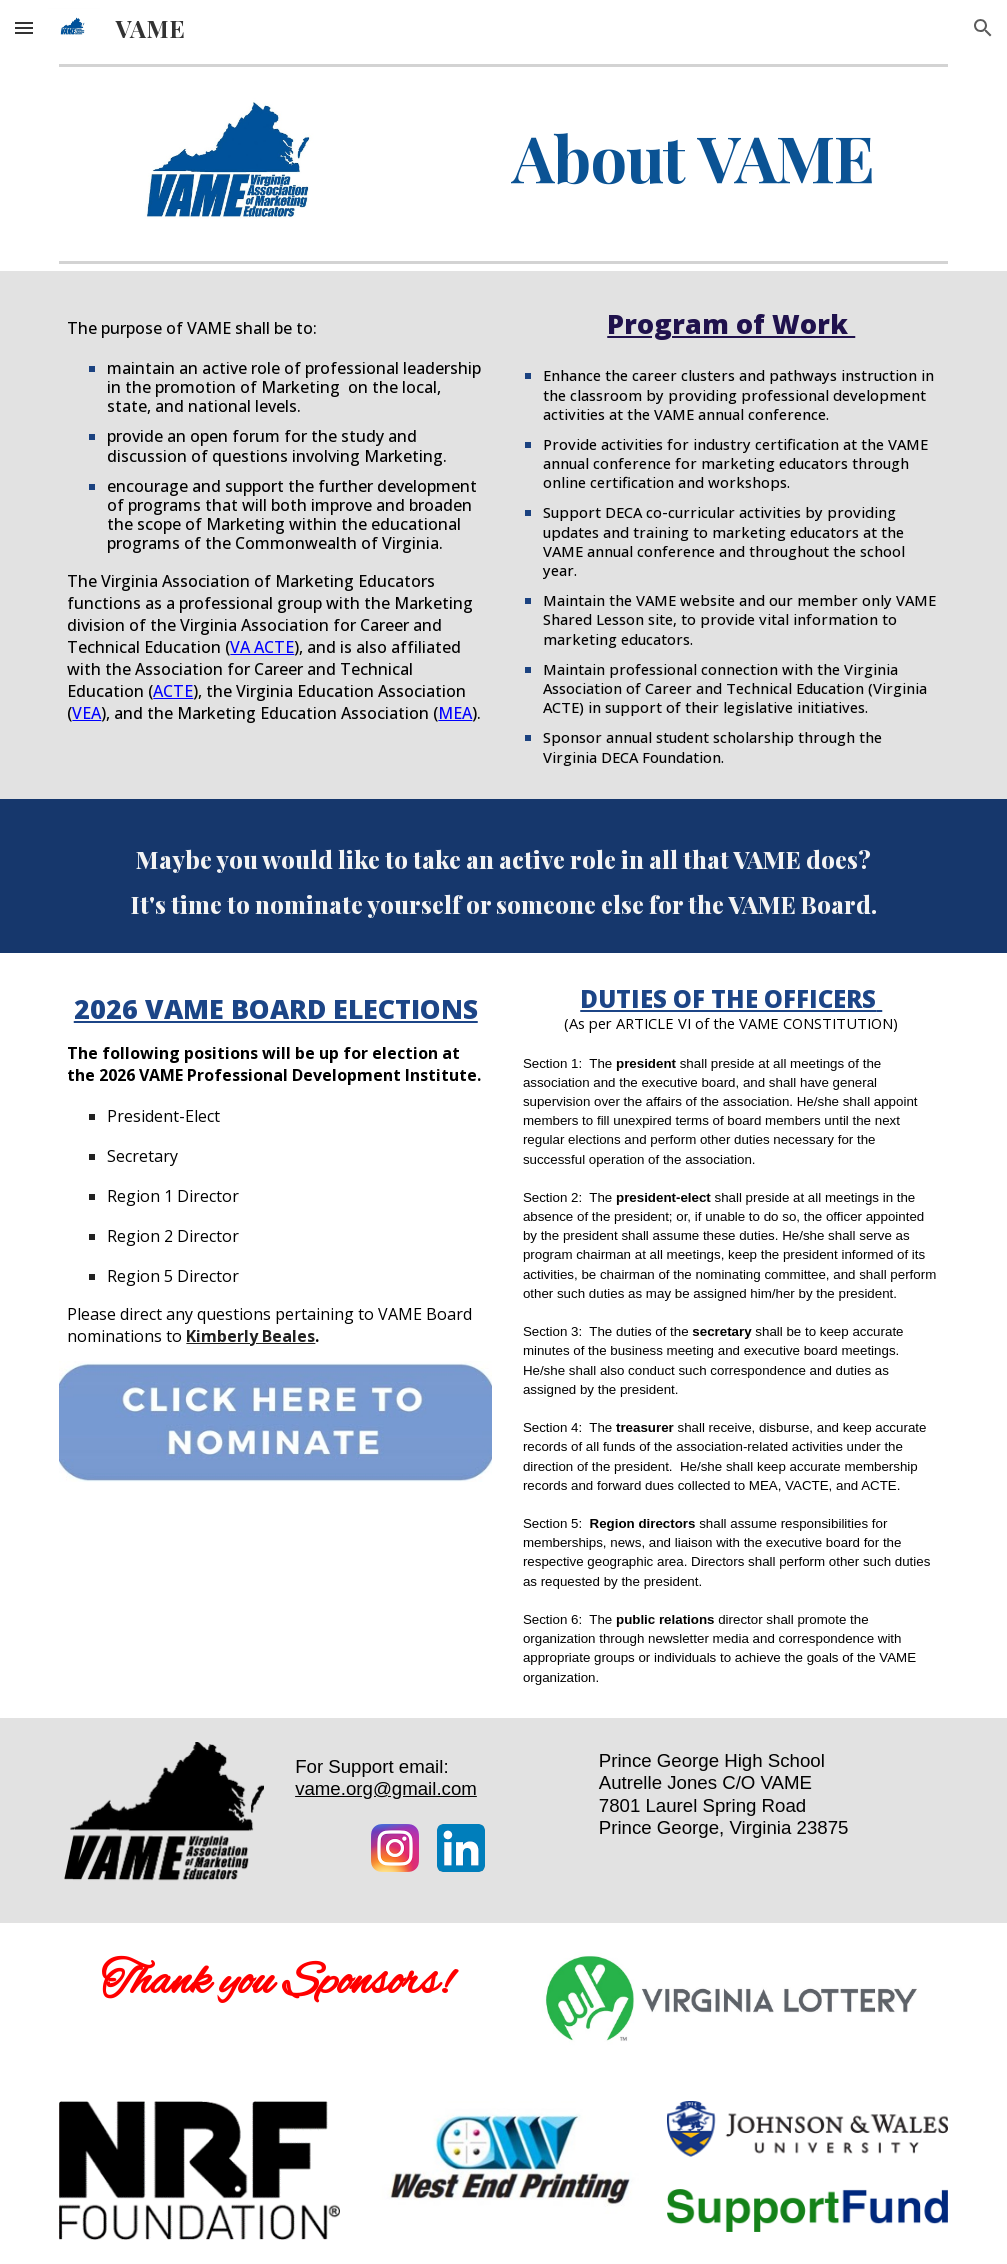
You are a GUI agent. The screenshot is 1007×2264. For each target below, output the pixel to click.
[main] (693, 157)
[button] (24, 27)
